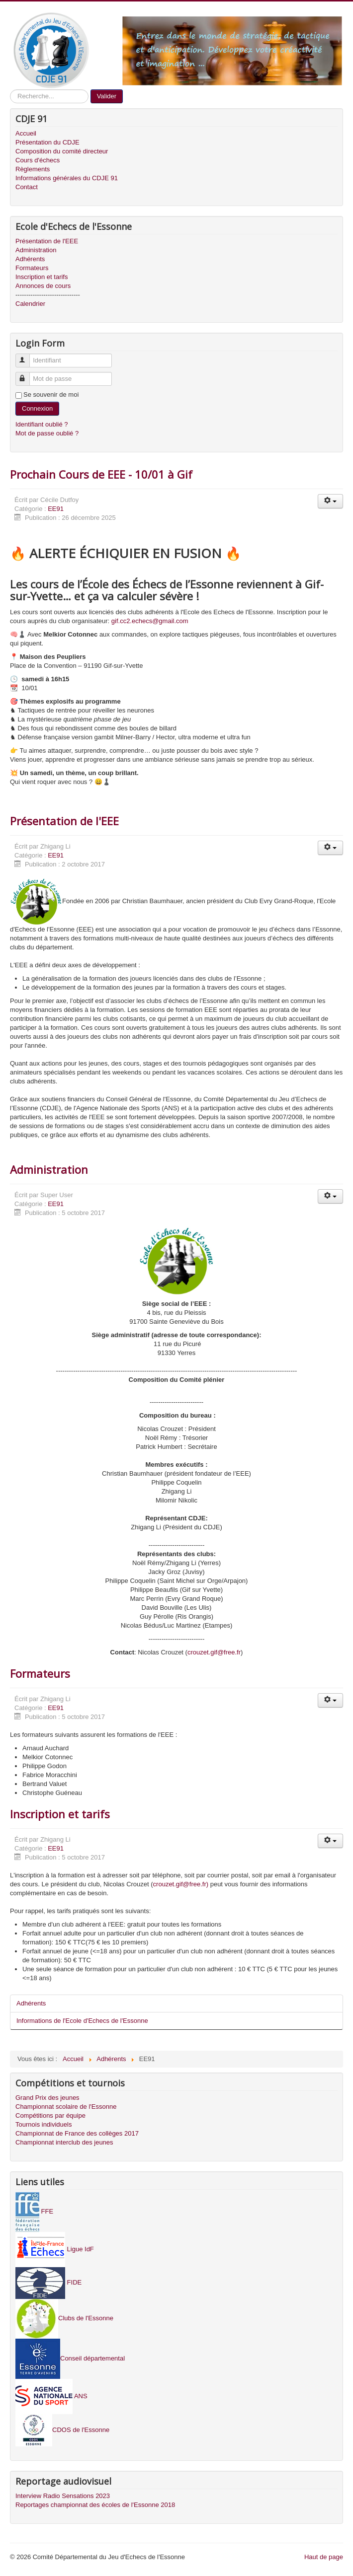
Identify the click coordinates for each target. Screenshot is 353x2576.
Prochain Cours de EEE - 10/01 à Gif (101, 474)
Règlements (32, 169)
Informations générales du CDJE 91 (66, 178)
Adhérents (30, 259)
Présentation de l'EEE (46, 241)
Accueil (25, 133)
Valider (107, 96)
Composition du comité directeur (61, 151)
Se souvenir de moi (51, 394)
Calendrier (30, 303)
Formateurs (31, 268)
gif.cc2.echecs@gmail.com (149, 621)
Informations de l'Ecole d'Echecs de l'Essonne (82, 2020)
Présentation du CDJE (47, 142)
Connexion (37, 408)
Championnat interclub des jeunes (64, 2142)
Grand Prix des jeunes (47, 2097)
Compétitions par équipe (50, 2115)
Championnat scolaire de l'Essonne (65, 2106)
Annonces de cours (43, 285)
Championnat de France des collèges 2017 (77, 2133)
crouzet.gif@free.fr (214, 1652)
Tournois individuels (43, 2124)
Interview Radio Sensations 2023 (62, 2496)
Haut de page (323, 2557)
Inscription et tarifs (41, 277)
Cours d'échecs (37, 160)
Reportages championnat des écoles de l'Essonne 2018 (95, 2504)
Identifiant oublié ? (41, 424)
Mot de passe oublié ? (47, 433)
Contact (26, 187)
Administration (35, 250)
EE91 (56, 508)
